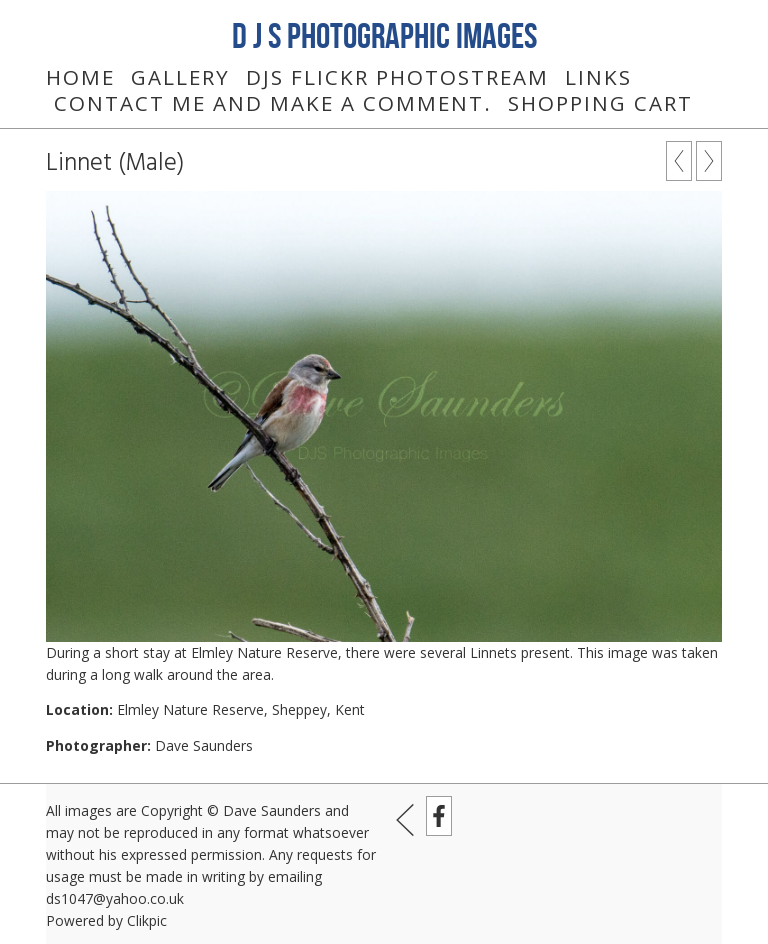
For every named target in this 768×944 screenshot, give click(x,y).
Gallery (180, 77)
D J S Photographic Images (384, 35)
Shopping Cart (600, 103)
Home (80, 77)
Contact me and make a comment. (273, 103)
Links (598, 77)
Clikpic (147, 920)
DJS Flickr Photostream (397, 77)
